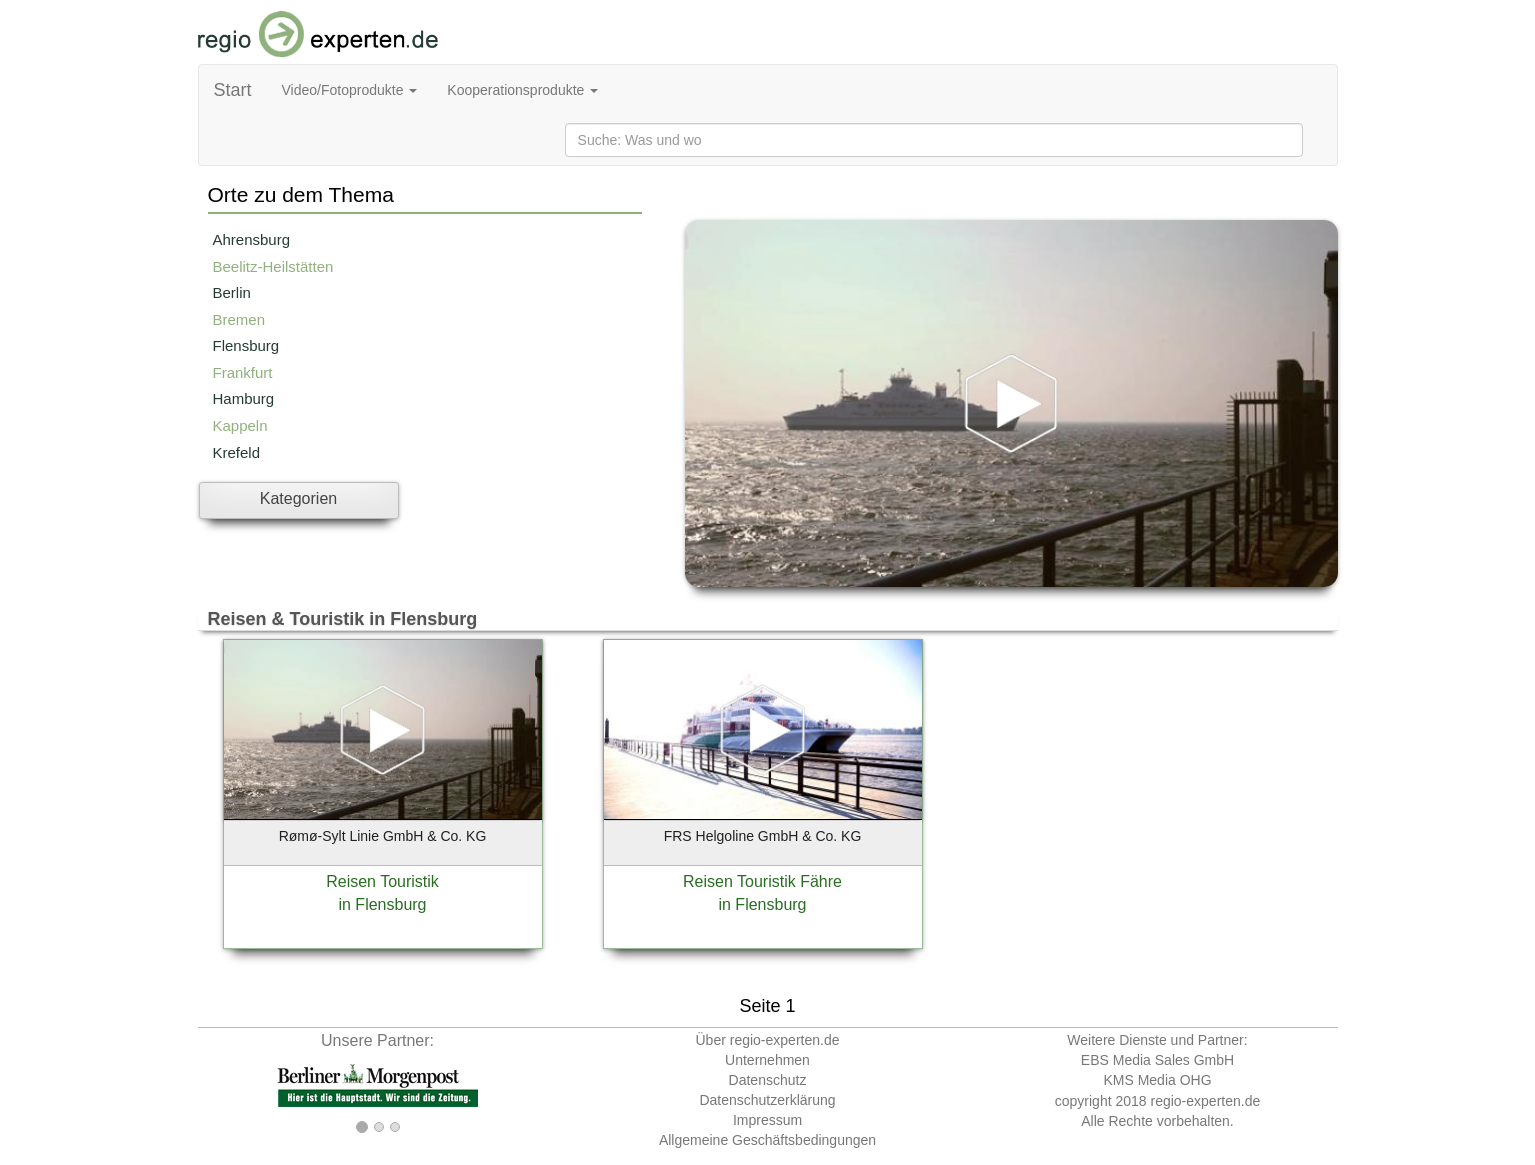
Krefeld (237, 452)
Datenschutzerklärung (767, 1100)
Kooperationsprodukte (522, 90)
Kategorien (298, 498)
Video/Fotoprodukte (350, 90)
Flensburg (246, 345)
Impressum (767, 1120)
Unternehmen (767, 1060)
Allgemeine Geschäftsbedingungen (767, 1140)
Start (233, 90)
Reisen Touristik (382, 881)
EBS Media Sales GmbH (1157, 1060)
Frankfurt (243, 372)
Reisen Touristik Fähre (762, 881)
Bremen (239, 319)
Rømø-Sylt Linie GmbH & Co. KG (383, 836)
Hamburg (244, 398)
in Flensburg (382, 904)
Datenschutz (768, 1080)
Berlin (232, 292)
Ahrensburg (252, 239)
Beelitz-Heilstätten (273, 266)
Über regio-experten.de (768, 1040)
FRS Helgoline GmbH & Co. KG (763, 836)
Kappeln (240, 425)
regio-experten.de (1205, 1101)
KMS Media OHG (1157, 1080)
